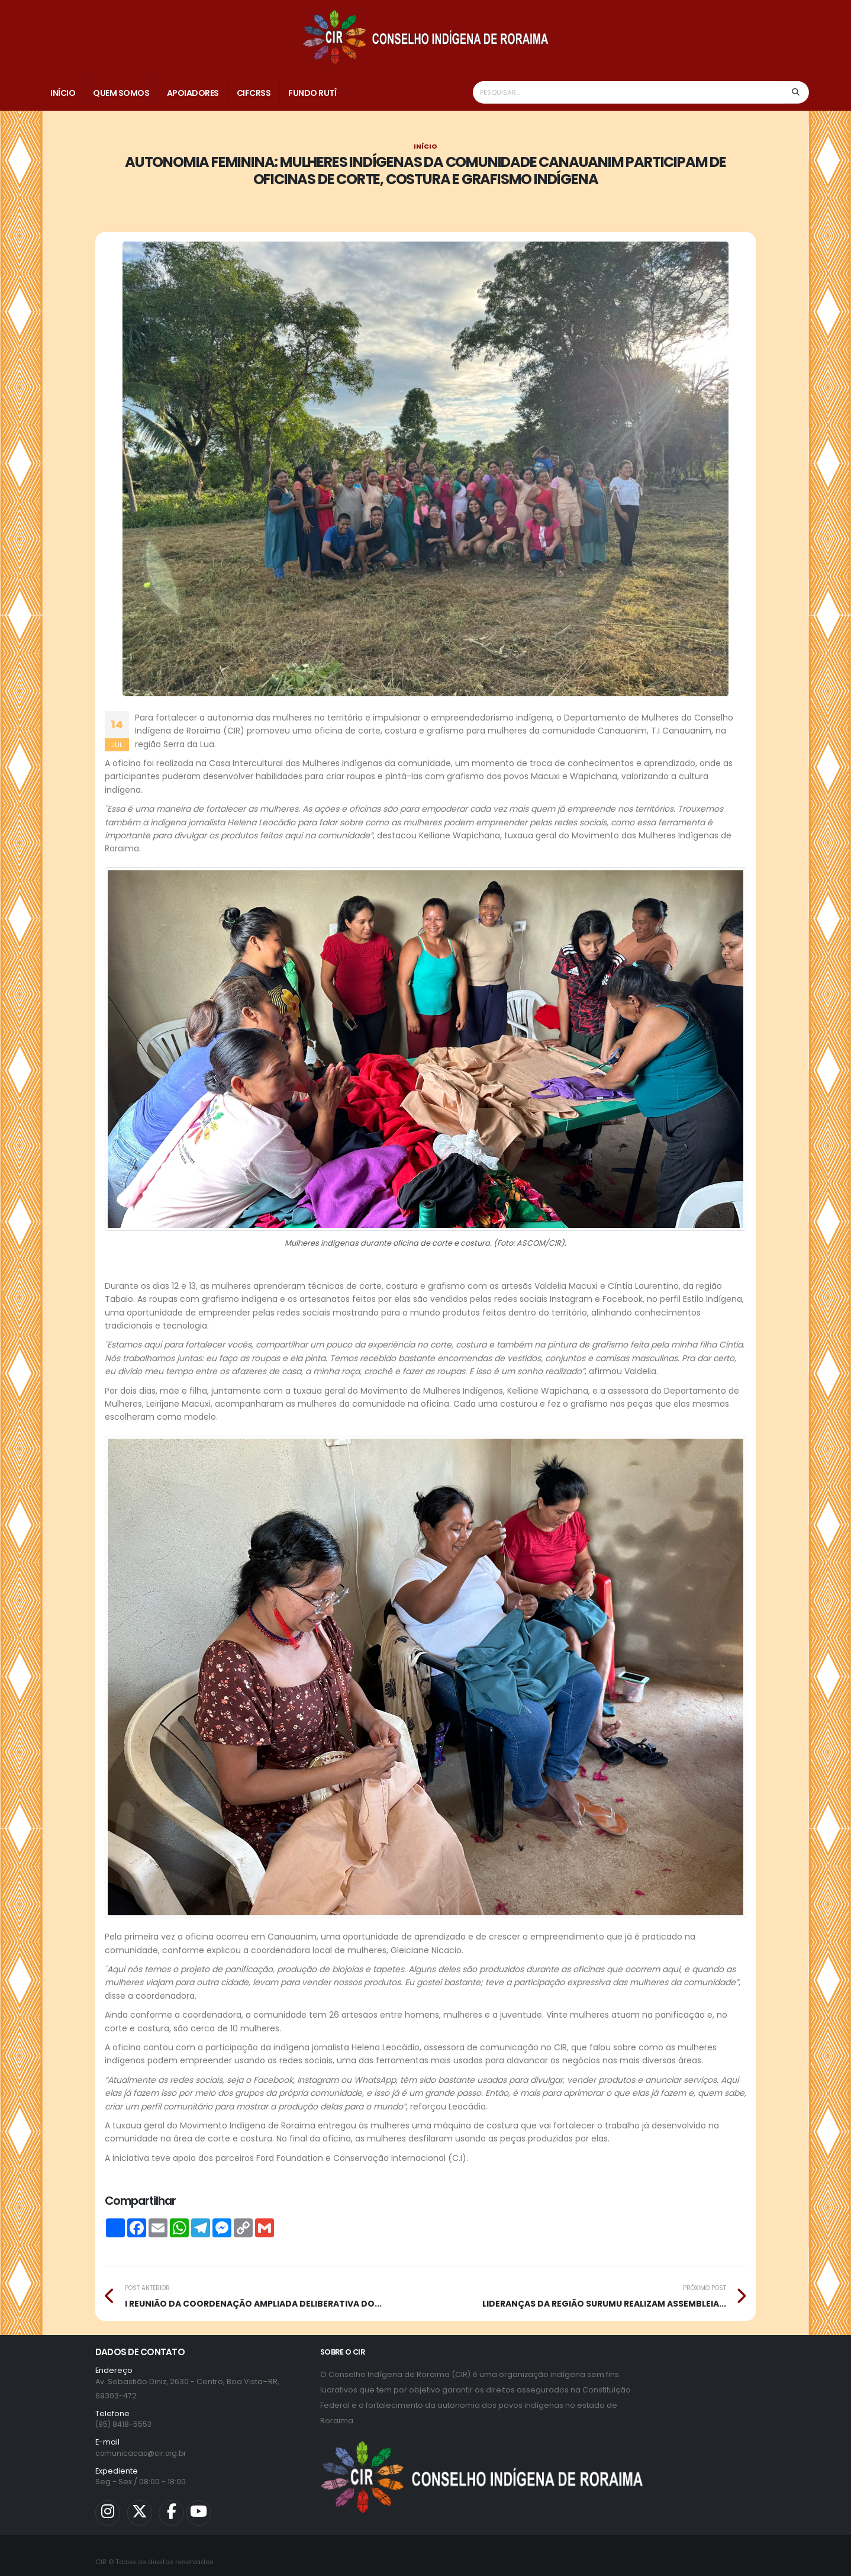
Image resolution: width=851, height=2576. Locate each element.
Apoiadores (193, 93)
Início (62, 93)
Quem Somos (121, 93)
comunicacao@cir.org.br (143, 2453)
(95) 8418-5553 (124, 2424)
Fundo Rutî (312, 93)
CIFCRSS (254, 93)
